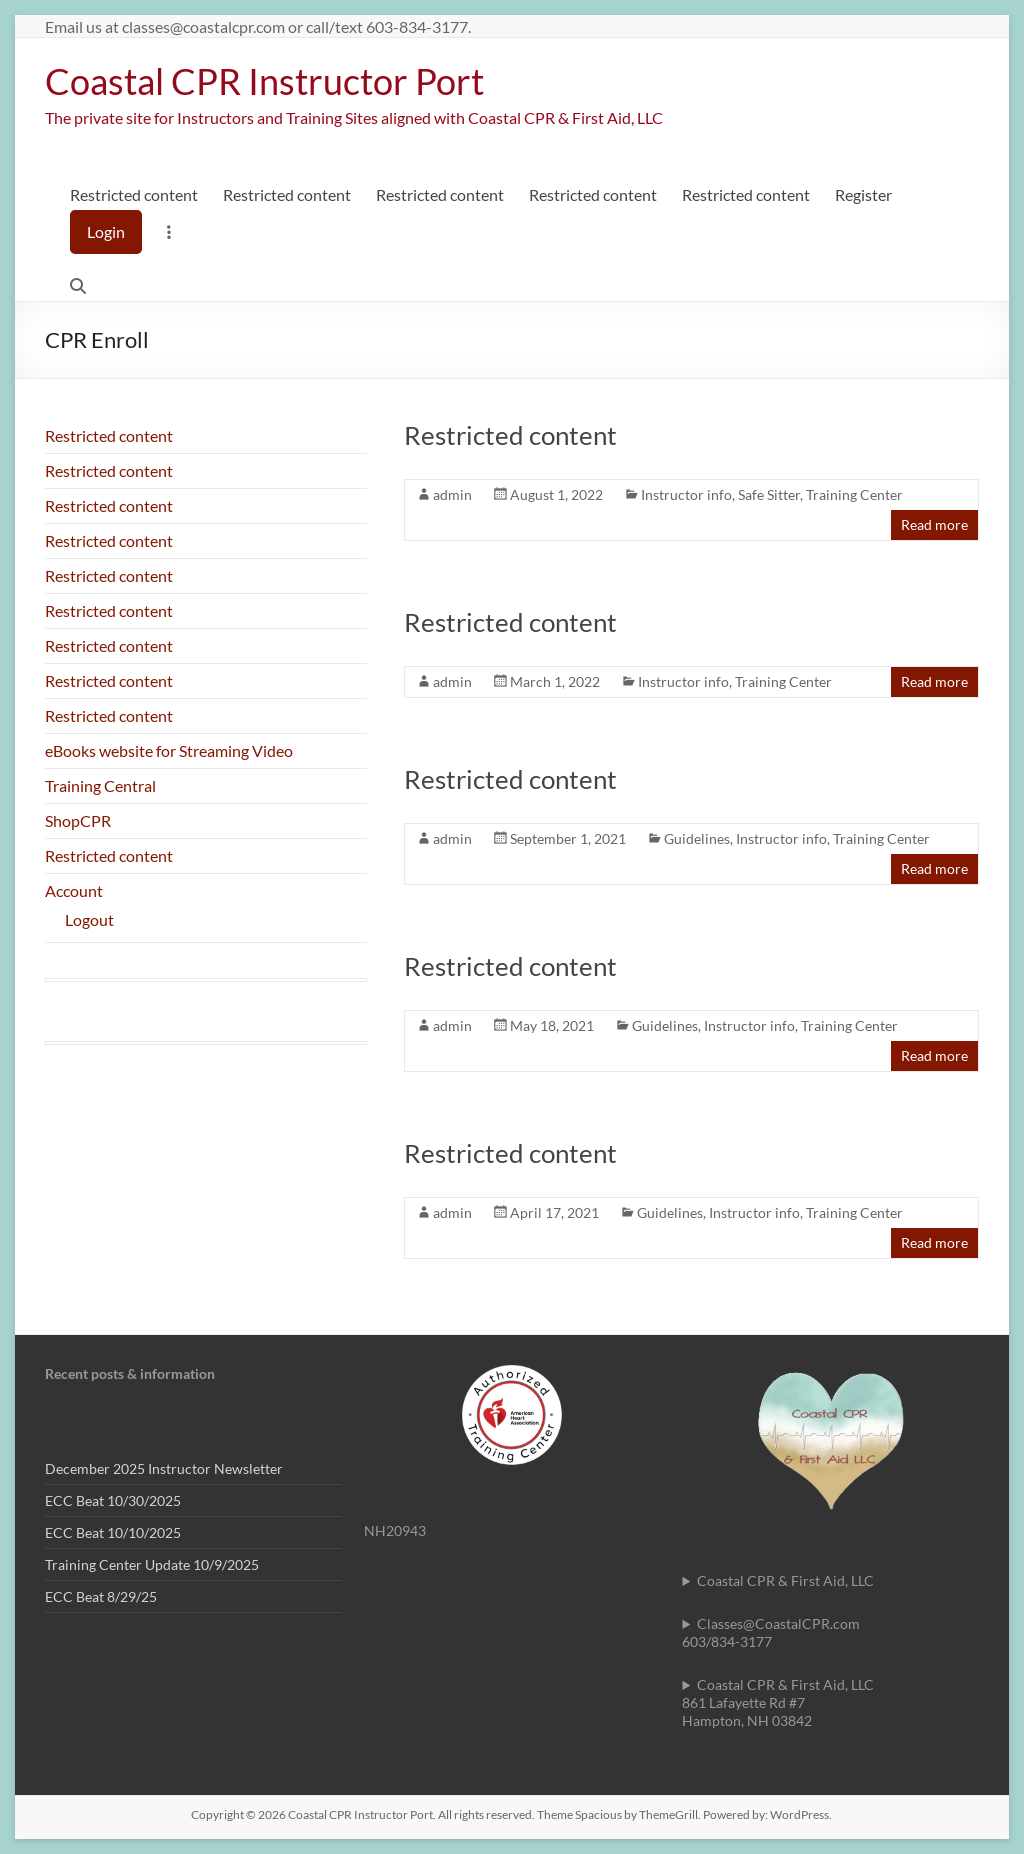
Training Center (854, 494)
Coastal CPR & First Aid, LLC (785, 1580)
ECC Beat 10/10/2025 (113, 1532)
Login (106, 231)
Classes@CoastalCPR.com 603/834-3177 (771, 1632)
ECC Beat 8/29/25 (101, 1596)
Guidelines (697, 838)
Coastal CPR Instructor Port (264, 81)
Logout (89, 919)
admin (452, 494)
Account (74, 890)
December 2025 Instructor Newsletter (164, 1468)
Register (863, 194)
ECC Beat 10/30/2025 (113, 1500)
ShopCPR (78, 820)
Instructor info (686, 494)
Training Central (100, 785)
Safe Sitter (769, 494)
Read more (934, 524)
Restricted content (134, 194)
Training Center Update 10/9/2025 (152, 1564)
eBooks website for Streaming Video (169, 750)
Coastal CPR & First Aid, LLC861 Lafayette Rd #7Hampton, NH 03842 (778, 1702)
